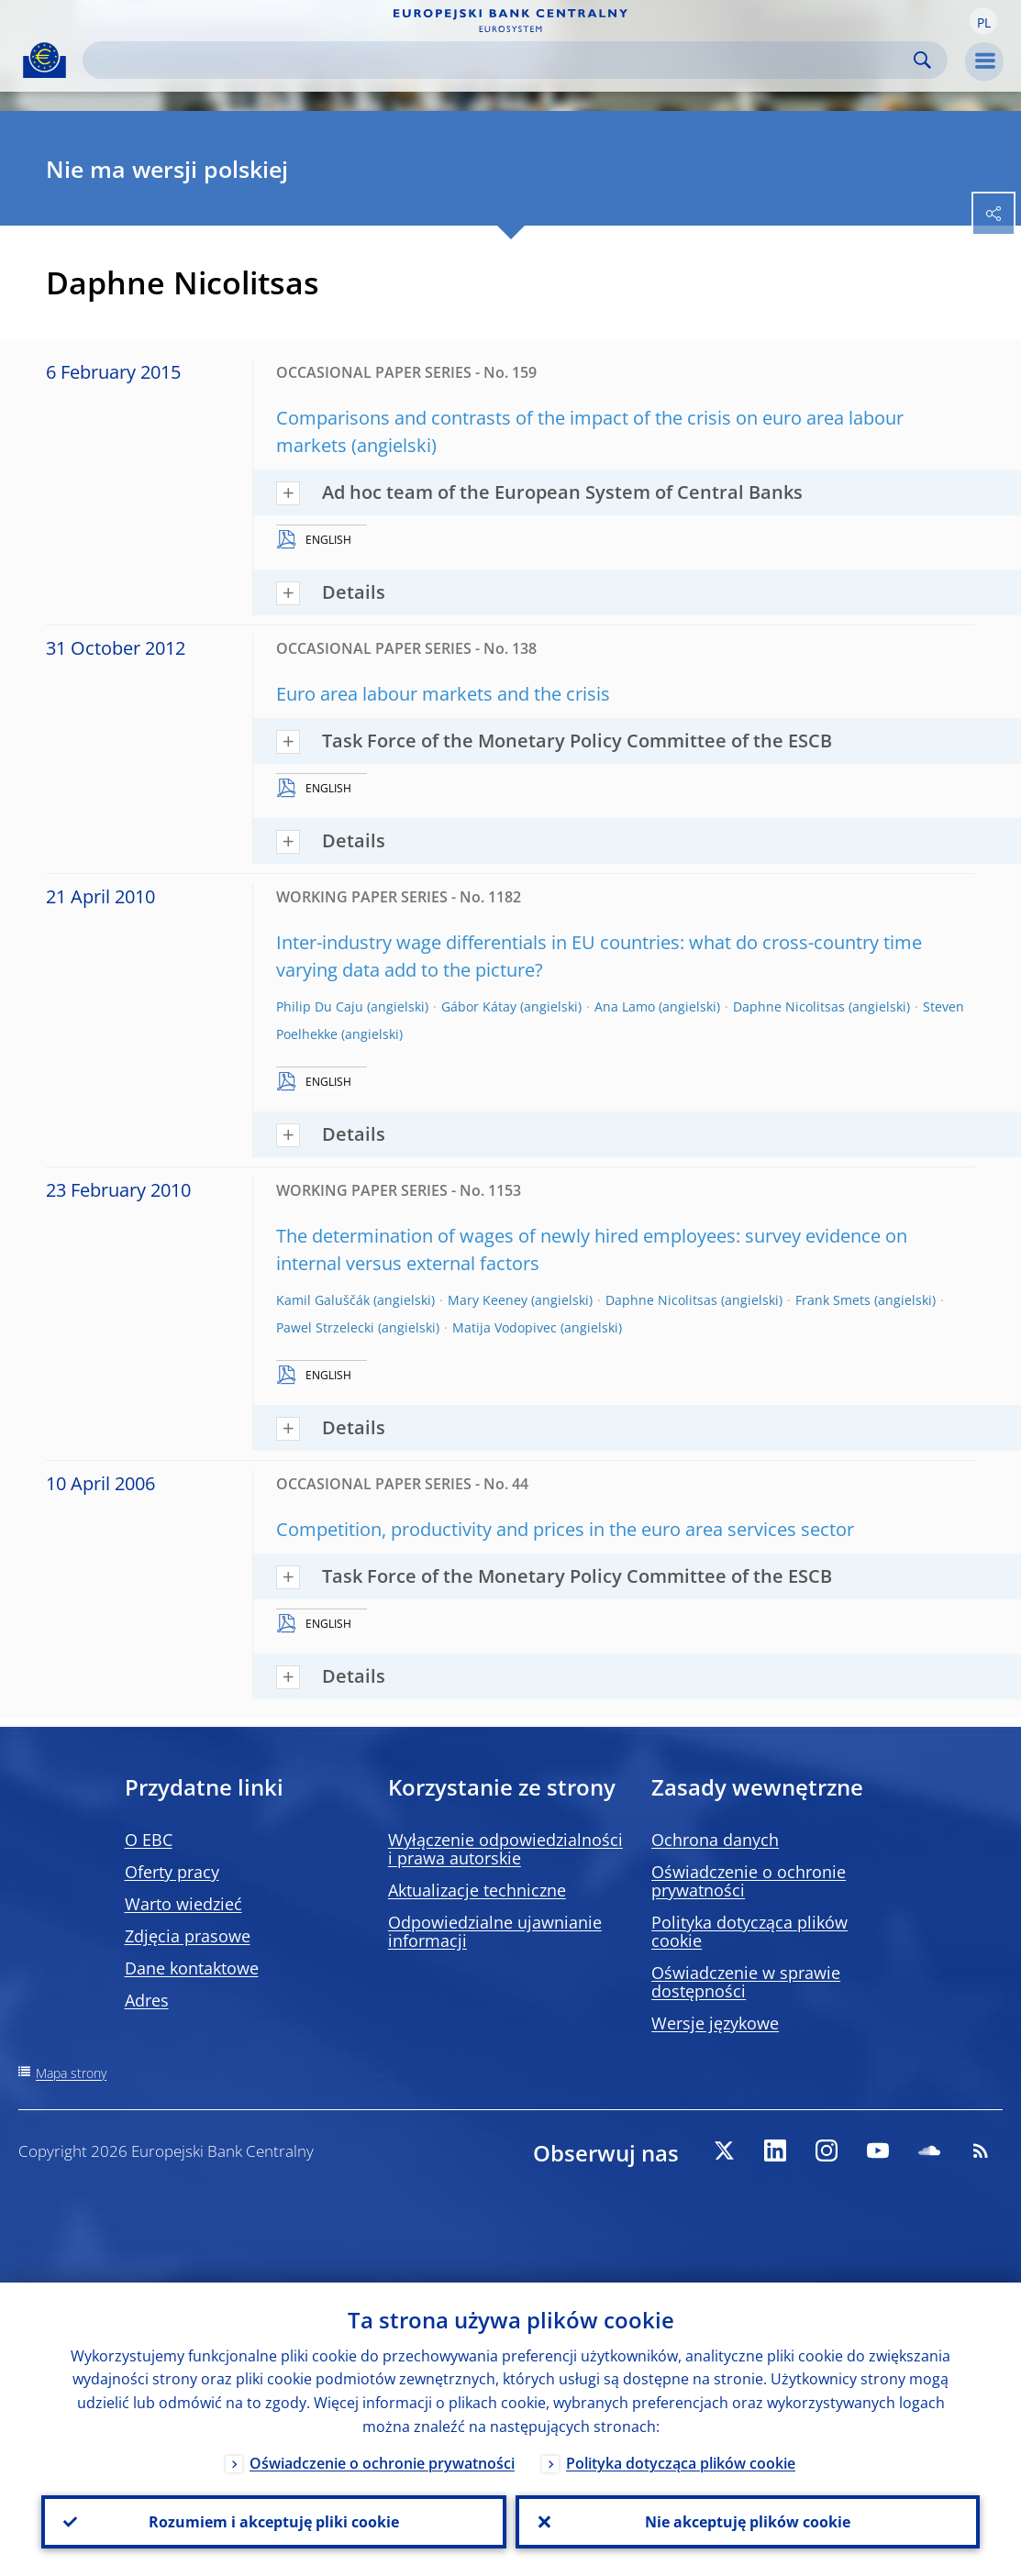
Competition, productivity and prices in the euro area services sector (565, 1529)
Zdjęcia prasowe (187, 1936)
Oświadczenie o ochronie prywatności (748, 1881)
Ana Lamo (624, 1006)
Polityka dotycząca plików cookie (749, 1931)
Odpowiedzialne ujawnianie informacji (495, 1931)
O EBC (148, 1840)
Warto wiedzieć (183, 1904)
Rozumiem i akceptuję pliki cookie (274, 2522)
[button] (983, 21)
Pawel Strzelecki (325, 1327)
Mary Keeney (487, 1300)
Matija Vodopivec (504, 1327)
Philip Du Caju (319, 1006)
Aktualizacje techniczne (477, 1890)
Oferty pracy (172, 1872)
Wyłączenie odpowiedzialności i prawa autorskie (505, 1849)
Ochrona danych (715, 1840)
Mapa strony (71, 2073)
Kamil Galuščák (323, 1300)
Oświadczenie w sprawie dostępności (745, 1982)
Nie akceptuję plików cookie (747, 2522)
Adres (147, 2000)
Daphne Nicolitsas (789, 1006)
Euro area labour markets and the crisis (443, 693)
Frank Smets (833, 1300)
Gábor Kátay (478, 1006)
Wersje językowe (715, 2023)
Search (922, 60)
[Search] (500, 60)
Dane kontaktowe (192, 1968)
